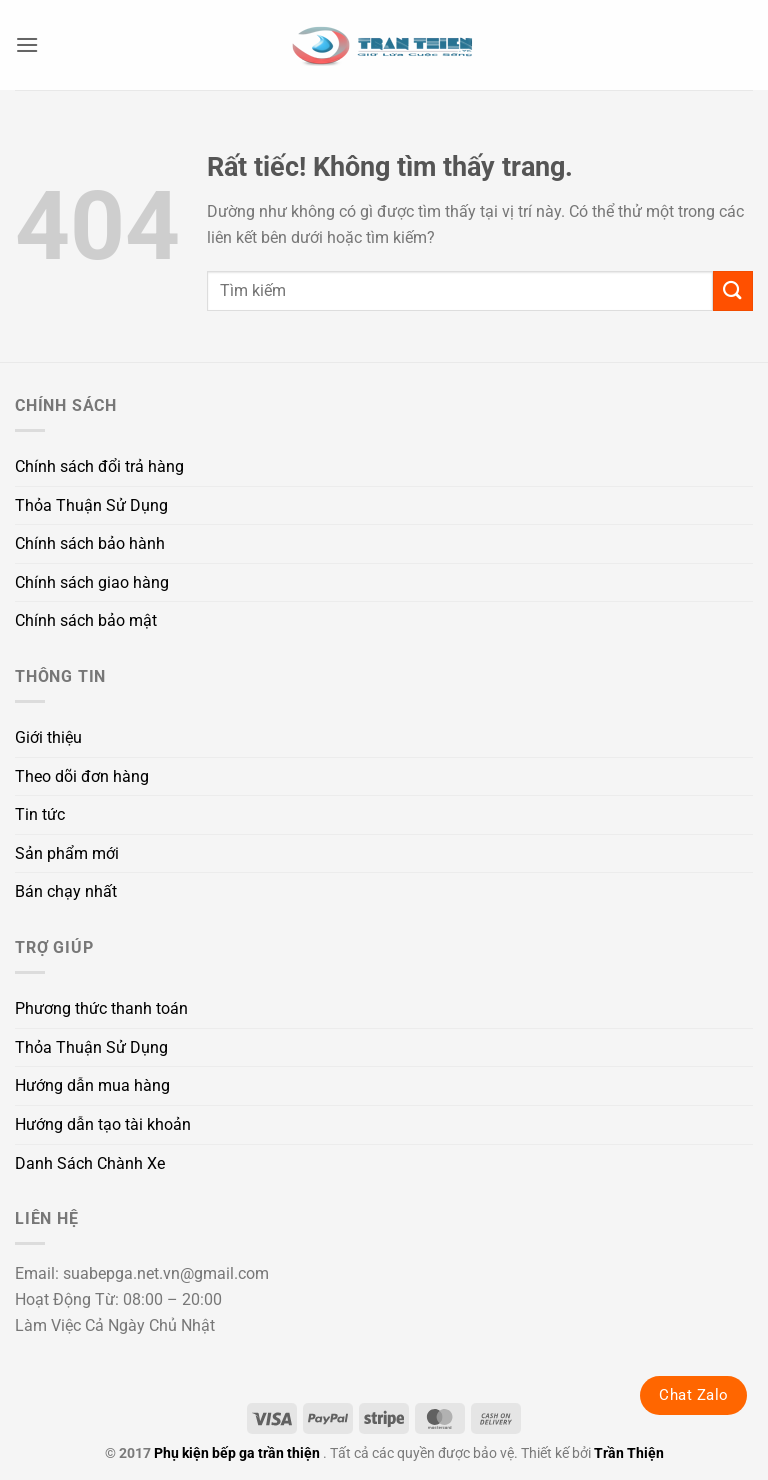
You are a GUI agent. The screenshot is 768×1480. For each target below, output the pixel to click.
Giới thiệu (48, 737)
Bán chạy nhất (66, 891)
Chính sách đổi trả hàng (99, 466)
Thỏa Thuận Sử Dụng (91, 505)
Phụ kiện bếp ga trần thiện (237, 1453)
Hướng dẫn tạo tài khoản (103, 1124)
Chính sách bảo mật (86, 620)
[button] (27, 44)
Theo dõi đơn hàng (82, 776)
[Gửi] (733, 290)
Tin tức (40, 814)
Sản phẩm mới (67, 853)
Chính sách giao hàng (92, 582)
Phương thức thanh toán (101, 1008)
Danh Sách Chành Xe (90, 1163)
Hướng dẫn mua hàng (92, 1085)
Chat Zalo (693, 1395)
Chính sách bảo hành (90, 543)
